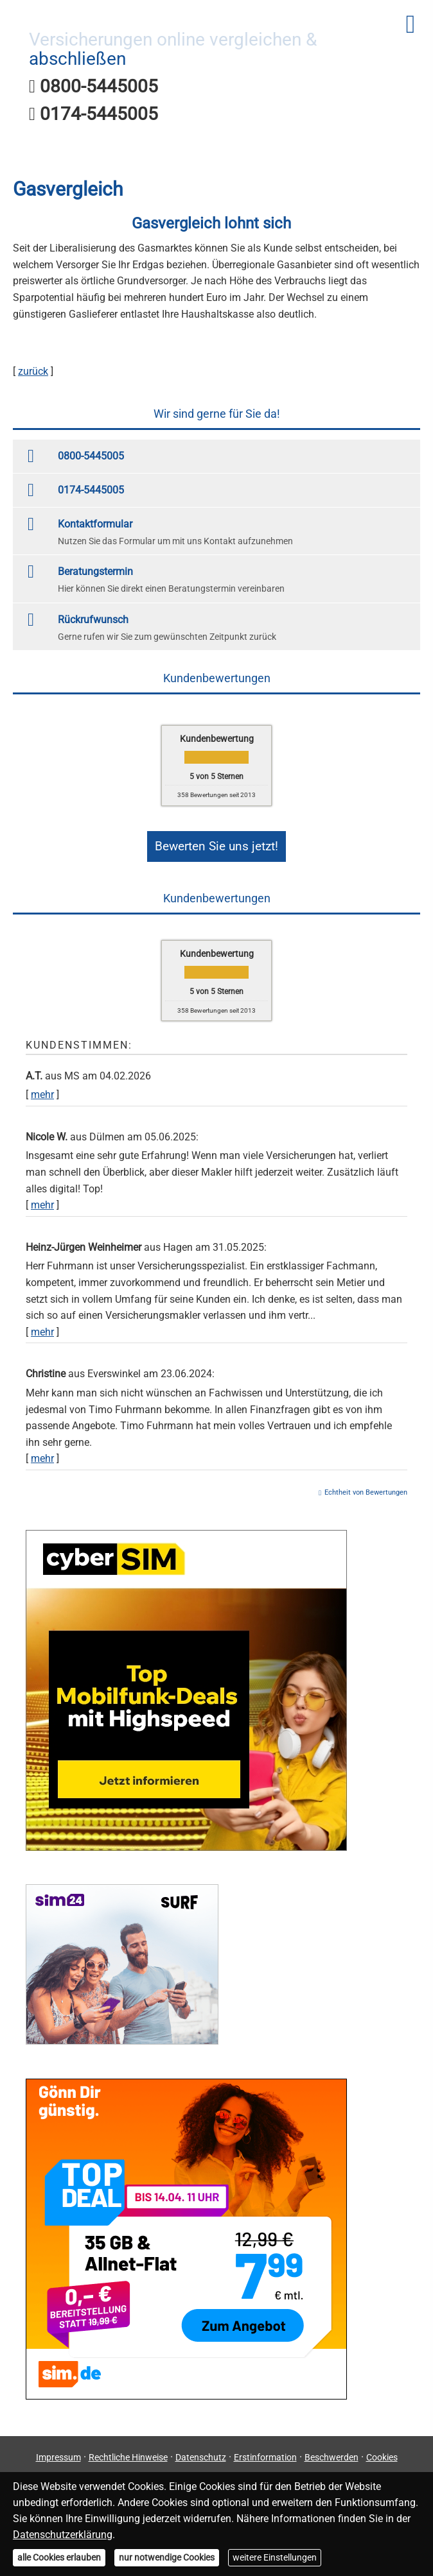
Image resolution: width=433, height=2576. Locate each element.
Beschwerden (331, 2451)
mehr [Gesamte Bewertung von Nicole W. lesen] (42, 1198)
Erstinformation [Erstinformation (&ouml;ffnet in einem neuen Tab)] (265, 2451)
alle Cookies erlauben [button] (59, 2557)
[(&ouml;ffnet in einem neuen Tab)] (186, 1840)
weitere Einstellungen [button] (275, 2557)
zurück (33, 371)
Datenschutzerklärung (62, 2535)
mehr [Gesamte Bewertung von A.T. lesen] (42, 1088)
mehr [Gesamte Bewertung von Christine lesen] (42, 1452)
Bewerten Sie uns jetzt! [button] (216, 842)
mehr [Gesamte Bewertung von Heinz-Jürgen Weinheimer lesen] (42, 1325)
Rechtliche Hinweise (128, 2451)
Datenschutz (200, 2451)
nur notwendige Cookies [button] (167, 2557)
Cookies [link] (382, 2451)
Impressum (58, 2451)
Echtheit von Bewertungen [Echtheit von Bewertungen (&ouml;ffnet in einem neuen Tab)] (365, 1486)
